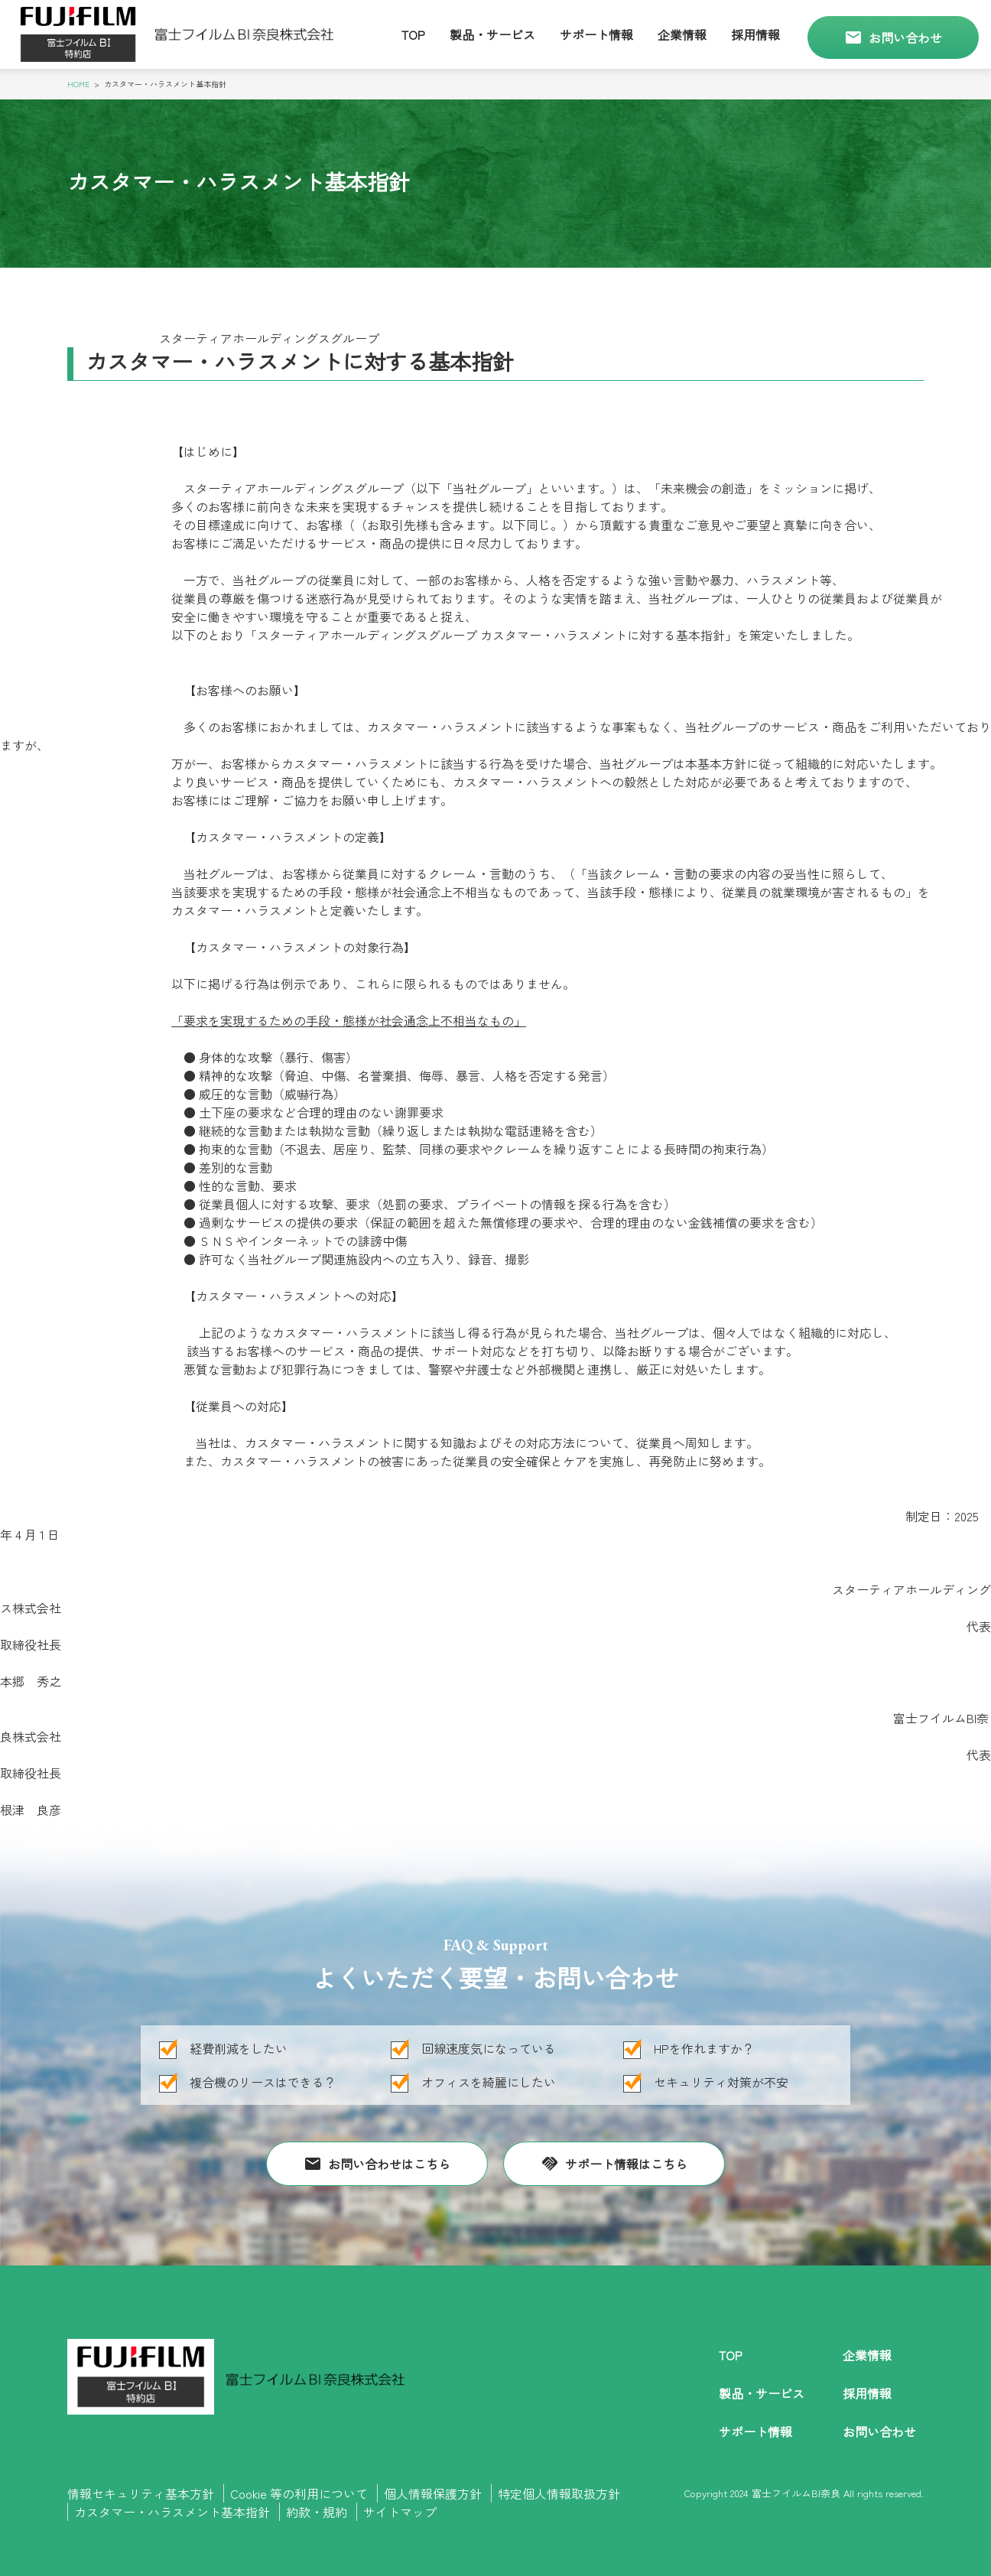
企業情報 (682, 34)
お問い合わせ (893, 37)
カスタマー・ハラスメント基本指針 (172, 2512)
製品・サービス (492, 34)
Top (413, 34)
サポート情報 (596, 34)
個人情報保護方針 (433, 2493)
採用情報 (755, 34)
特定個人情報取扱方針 (559, 2493)
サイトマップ (400, 2512)
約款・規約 (316, 2512)
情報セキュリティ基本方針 (140, 2493)
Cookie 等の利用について (299, 2493)
